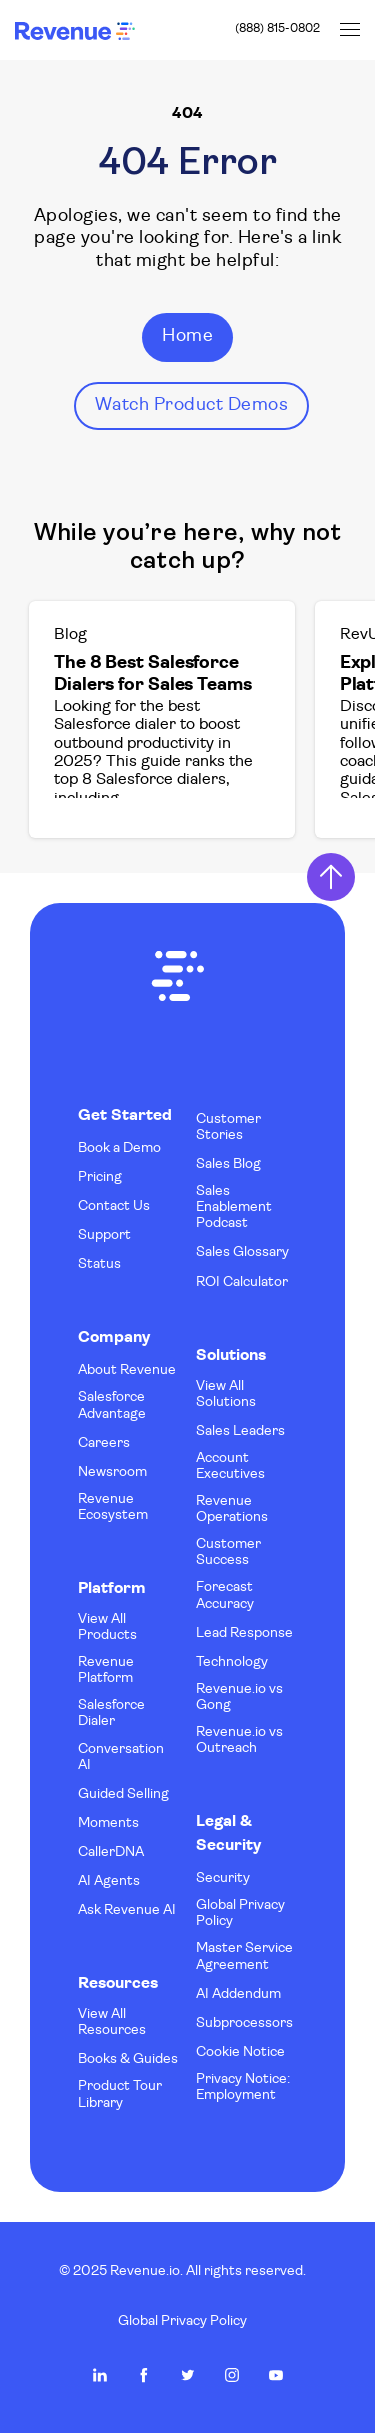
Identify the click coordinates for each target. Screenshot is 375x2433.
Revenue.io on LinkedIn (100, 2375)
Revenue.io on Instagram (232, 2375)
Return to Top (331, 877)
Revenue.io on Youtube (276, 2375)
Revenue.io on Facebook (144, 2375)
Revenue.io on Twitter (188, 2375)
